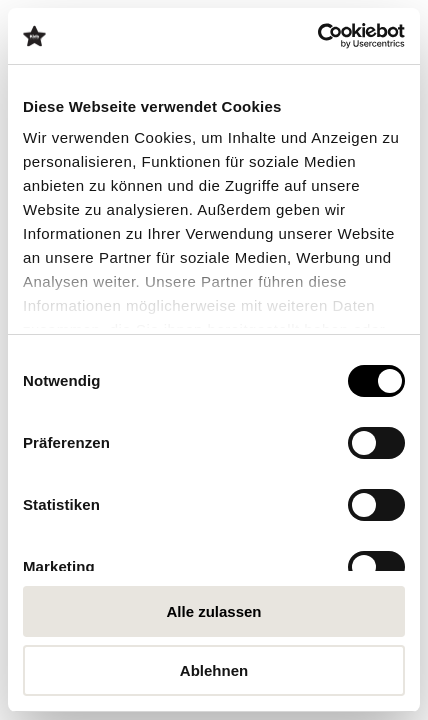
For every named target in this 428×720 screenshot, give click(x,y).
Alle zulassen (213, 611)
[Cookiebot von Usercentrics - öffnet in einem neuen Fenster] (317, 36)
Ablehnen (214, 670)
